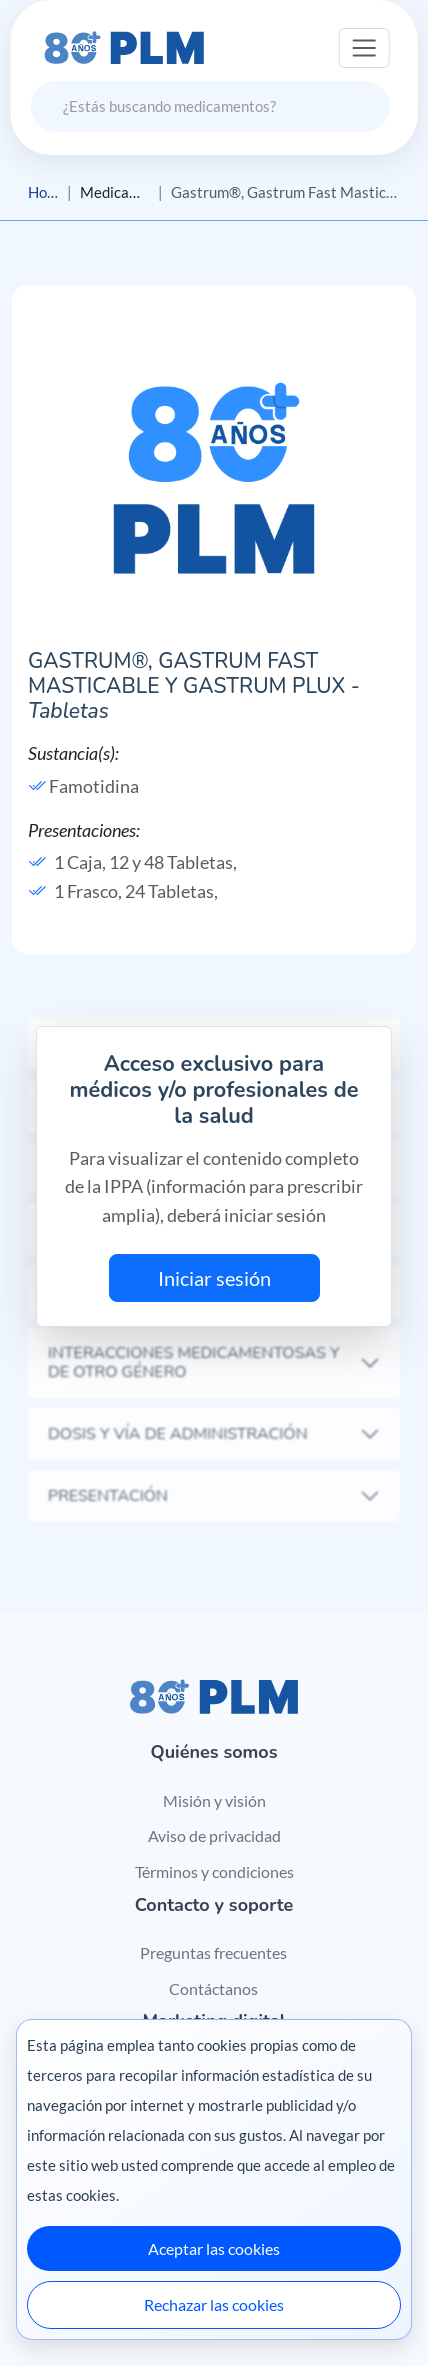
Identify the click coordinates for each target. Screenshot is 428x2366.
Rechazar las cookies (214, 2304)
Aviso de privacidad (214, 1835)
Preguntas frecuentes (213, 1952)
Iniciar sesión (214, 1278)
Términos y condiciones (214, 1871)
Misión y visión (214, 1800)
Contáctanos (213, 1988)
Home (43, 192)
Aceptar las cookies (214, 2248)
